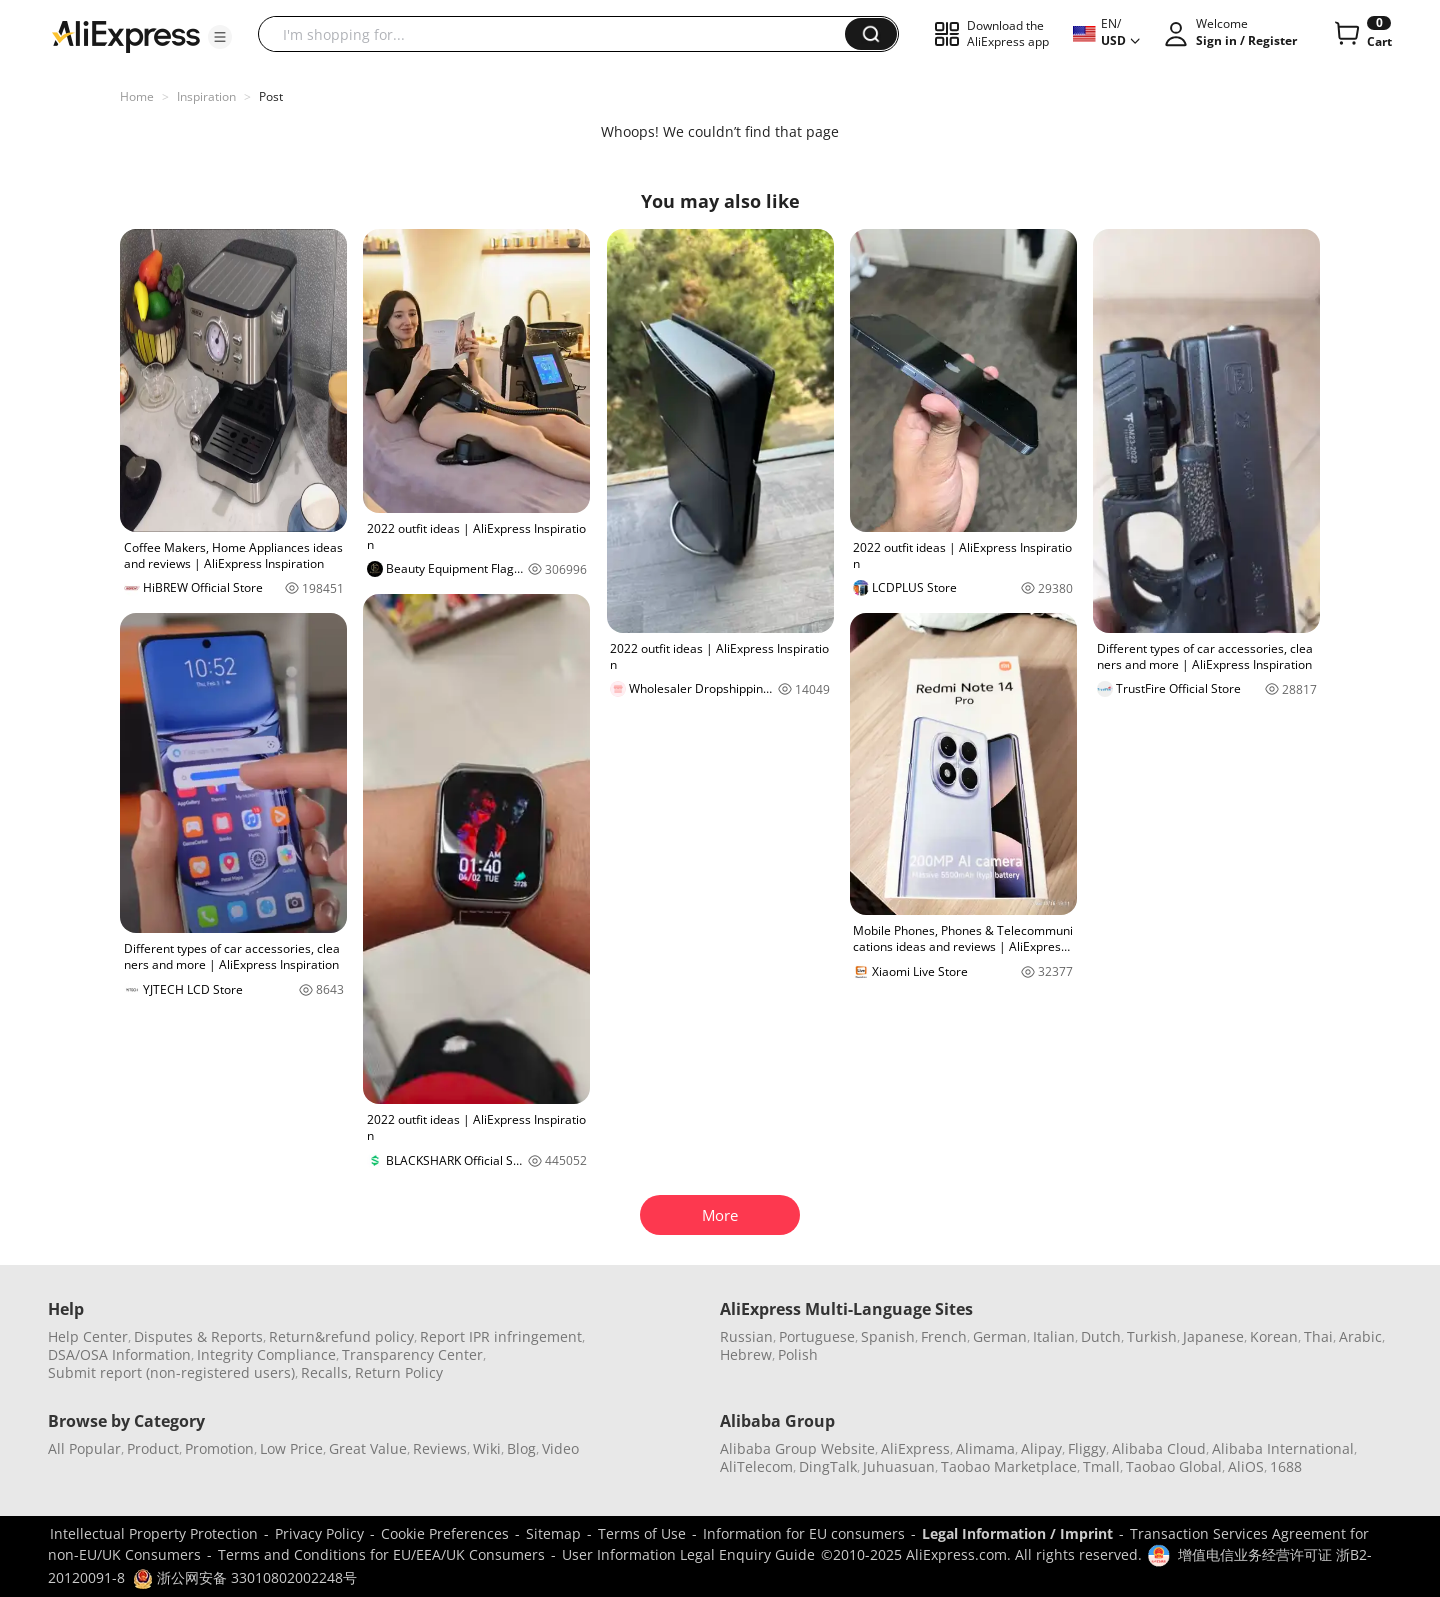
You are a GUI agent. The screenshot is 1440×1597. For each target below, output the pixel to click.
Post (271, 96)
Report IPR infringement (501, 1336)
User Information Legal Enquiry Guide (688, 1554)
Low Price (291, 1448)
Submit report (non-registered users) (171, 1372)
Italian (1054, 1336)
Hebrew (746, 1354)
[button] (220, 37)
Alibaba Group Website (797, 1448)
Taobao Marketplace (1009, 1466)
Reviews (440, 1448)
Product (153, 1448)
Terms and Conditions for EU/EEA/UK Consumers (381, 1554)
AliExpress (915, 1448)
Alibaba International (1283, 1448)
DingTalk (828, 1466)
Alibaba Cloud (1159, 1448)
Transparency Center (412, 1354)
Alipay (1041, 1448)
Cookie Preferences (445, 1533)
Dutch (1101, 1336)
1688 (1286, 1466)
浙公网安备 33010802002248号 (245, 1577)
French (944, 1336)
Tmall (1101, 1466)
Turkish (1152, 1336)
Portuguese (817, 1336)
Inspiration (206, 96)
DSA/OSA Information (119, 1354)
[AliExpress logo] (126, 35)
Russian (746, 1336)
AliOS (1246, 1466)
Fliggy (1087, 1448)
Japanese (1213, 1336)
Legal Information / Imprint (1017, 1533)
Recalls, (326, 1372)
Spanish (888, 1336)
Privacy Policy (319, 1533)
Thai (1318, 1336)
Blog (521, 1448)
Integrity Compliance (266, 1354)
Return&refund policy (341, 1336)
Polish (798, 1354)
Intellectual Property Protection (154, 1533)
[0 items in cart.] (1361, 34)
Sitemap (553, 1533)
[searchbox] (559, 34)
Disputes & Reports (198, 1336)
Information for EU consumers (804, 1533)
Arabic (1360, 1336)
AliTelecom (756, 1466)
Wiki (487, 1448)
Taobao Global (1174, 1466)
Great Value (368, 1448)
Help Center (88, 1336)
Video (560, 1448)
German (1000, 1336)
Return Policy (399, 1372)
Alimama (985, 1448)
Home (137, 96)
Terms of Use (642, 1533)
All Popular (84, 1448)
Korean (1274, 1336)
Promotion (219, 1448)
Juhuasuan (899, 1466)
